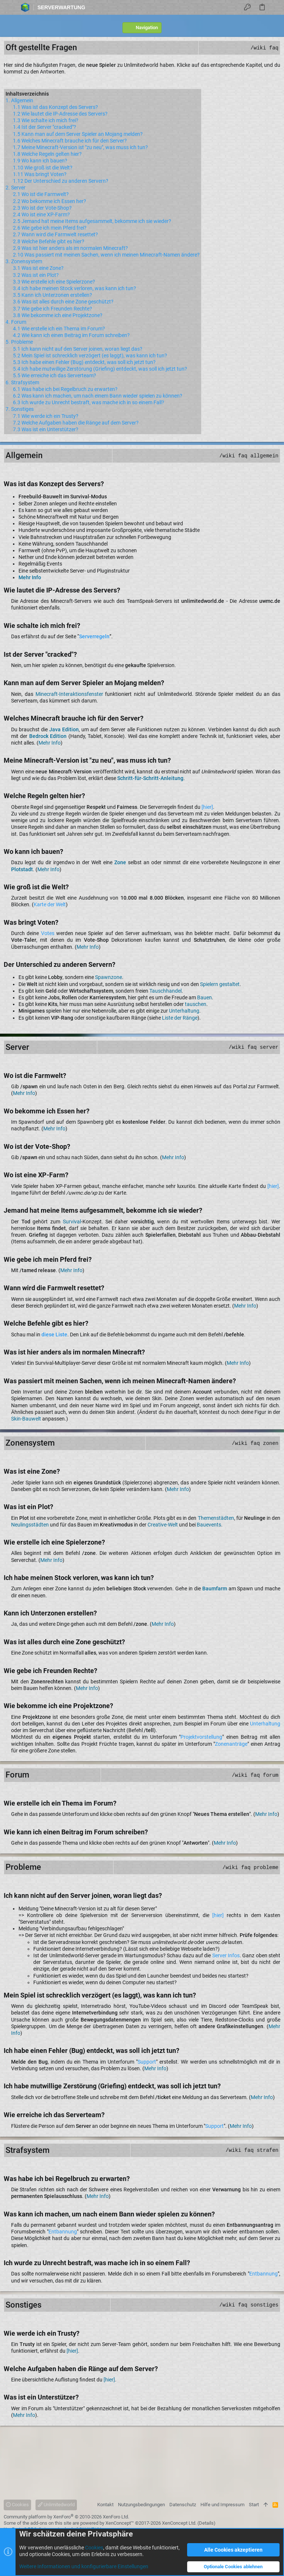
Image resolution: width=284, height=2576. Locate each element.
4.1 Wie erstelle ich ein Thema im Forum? (59, 329)
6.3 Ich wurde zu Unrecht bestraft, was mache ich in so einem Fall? (88, 402)
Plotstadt (22, 869)
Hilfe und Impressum (222, 2504)
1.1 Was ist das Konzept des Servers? (55, 107)
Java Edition (64, 729)
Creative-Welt (163, 1525)
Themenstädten (216, 1518)
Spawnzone (108, 977)
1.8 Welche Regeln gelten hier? (47, 154)
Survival (72, 1222)
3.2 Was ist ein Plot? (36, 275)
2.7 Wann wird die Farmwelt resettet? (55, 234)
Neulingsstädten (30, 1525)
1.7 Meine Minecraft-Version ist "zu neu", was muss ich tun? (80, 147)
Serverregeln (94, 636)
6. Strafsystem (22, 382)
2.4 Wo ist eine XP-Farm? (41, 214)
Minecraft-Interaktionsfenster (69, 694)
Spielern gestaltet (220, 984)
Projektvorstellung (201, 1737)
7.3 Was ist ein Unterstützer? (45, 429)
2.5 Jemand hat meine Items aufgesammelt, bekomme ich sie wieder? (92, 221)
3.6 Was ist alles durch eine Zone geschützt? (63, 302)
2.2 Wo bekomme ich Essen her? (49, 201)
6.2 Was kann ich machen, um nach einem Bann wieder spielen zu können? (97, 396)
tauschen (195, 1004)
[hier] (207, 807)
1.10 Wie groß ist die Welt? (42, 168)
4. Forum (16, 322)
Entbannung (62, 2232)
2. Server (16, 187)
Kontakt (105, 2504)
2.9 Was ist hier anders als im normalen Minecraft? (70, 248)
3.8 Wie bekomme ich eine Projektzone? (57, 315)
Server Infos (226, 1955)
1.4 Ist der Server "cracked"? (44, 127)
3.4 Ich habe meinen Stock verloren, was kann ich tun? (74, 288)
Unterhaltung (184, 1011)
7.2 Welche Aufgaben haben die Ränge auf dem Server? (76, 423)
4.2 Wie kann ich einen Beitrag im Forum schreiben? (71, 335)
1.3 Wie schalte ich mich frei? (45, 120)
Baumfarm (214, 1588)
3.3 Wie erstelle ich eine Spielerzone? (54, 282)
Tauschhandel (165, 991)
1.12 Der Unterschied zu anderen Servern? (60, 181)
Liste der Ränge (179, 1018)
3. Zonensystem (24, 261)
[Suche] (276, 7)
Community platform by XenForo (66, 2517)
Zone (120, 862)
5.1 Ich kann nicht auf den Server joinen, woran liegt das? (77, 349)
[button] (7, 7)
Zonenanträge (231, 1744)
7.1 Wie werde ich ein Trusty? (45, 416)
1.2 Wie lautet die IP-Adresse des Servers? (60, 114)
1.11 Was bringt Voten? (40, 174)
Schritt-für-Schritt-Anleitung (150, 778)
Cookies (17, 2504)
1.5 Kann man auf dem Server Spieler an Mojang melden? (78, 134)
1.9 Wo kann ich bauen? (40, 161)
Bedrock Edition (48, 736)
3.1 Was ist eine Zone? (38, 268)
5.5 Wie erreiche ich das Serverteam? (54, 375)
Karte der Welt (50, 904)
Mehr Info (29, 577)
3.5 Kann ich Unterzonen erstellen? (52, 295)
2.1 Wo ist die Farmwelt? (41, 194)
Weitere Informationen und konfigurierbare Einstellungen (83, 2566)
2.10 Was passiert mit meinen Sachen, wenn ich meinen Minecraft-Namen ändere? (106, 255)
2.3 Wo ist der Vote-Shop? (42, 208)
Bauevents (209, 1525)
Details (206, 2523)
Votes (47, 933)
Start (254, 2504)
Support (147, 2062)
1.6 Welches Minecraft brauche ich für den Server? (70, 141)
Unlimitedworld (56, 2504)
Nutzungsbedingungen (141, 2504)
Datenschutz (182, 2504)
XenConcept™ (119, 2523)
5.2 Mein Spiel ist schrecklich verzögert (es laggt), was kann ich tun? (90, 355)
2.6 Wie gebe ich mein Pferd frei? (50, 228)
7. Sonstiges (20, 409)
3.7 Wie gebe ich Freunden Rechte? (52, 309)
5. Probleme (19, 342)
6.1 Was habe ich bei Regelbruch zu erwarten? (65, 389)
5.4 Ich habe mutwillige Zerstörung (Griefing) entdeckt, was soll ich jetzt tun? (100, 369)
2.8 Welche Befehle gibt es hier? (48, 241)
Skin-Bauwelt (26, 1419)
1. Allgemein (19, 100)
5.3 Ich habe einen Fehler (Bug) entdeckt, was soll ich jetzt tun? (84, 362)
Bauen (204, 997)
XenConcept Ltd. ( (180, 2523)
